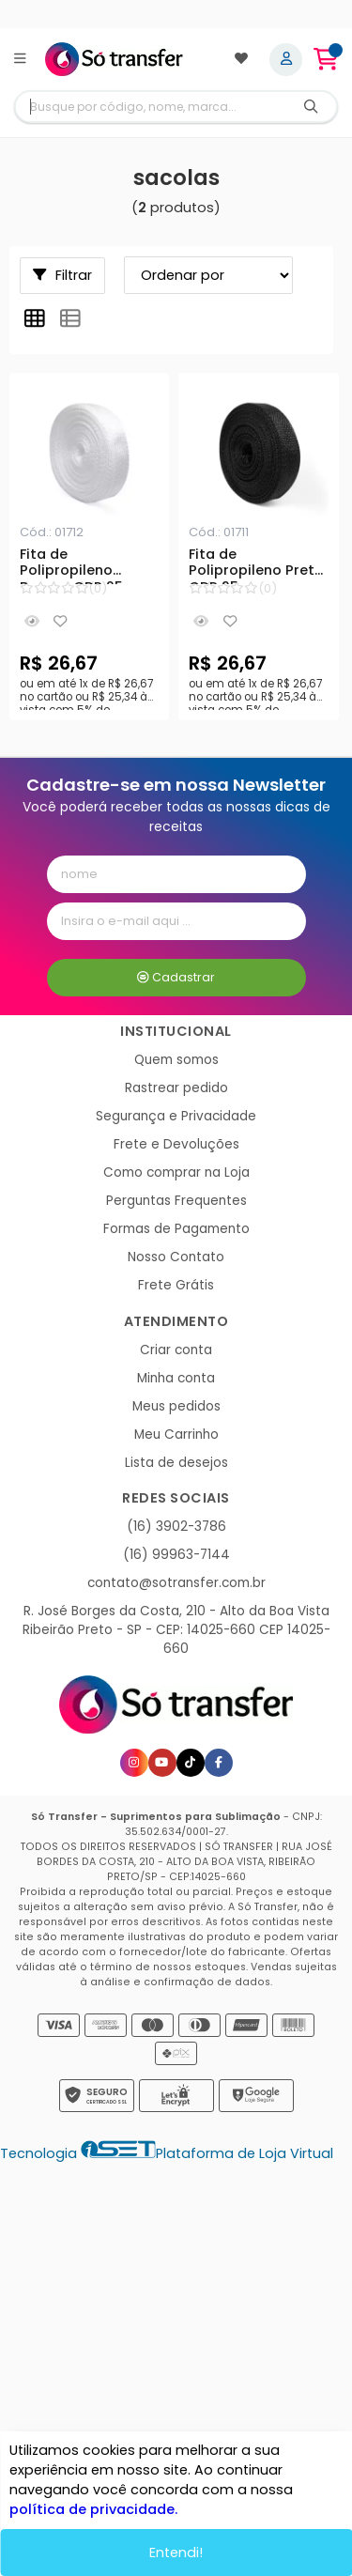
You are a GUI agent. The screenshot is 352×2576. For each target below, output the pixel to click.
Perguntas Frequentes (176, 1201)
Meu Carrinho (176, 1434)
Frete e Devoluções (176, 1144)
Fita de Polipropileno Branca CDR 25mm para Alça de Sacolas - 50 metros (84, 565)
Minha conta (176, 1378)
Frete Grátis (176, 1285)
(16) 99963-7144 (176, 1555)
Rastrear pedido (176, 1088)
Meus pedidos (176, 1406)
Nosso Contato (176, 1257)
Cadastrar (176, 977)
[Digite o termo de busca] (150, 106)
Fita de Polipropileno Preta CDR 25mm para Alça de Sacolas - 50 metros (256, 565)
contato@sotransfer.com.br (176, 1583)
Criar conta (176, 1350)
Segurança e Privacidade (176, 1116)
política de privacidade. (93, 2509)
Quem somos (176, 1060)
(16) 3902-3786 (176, 1526)
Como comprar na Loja (176, 1172)
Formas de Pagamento (176, 1229)
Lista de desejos (176, 1463)
